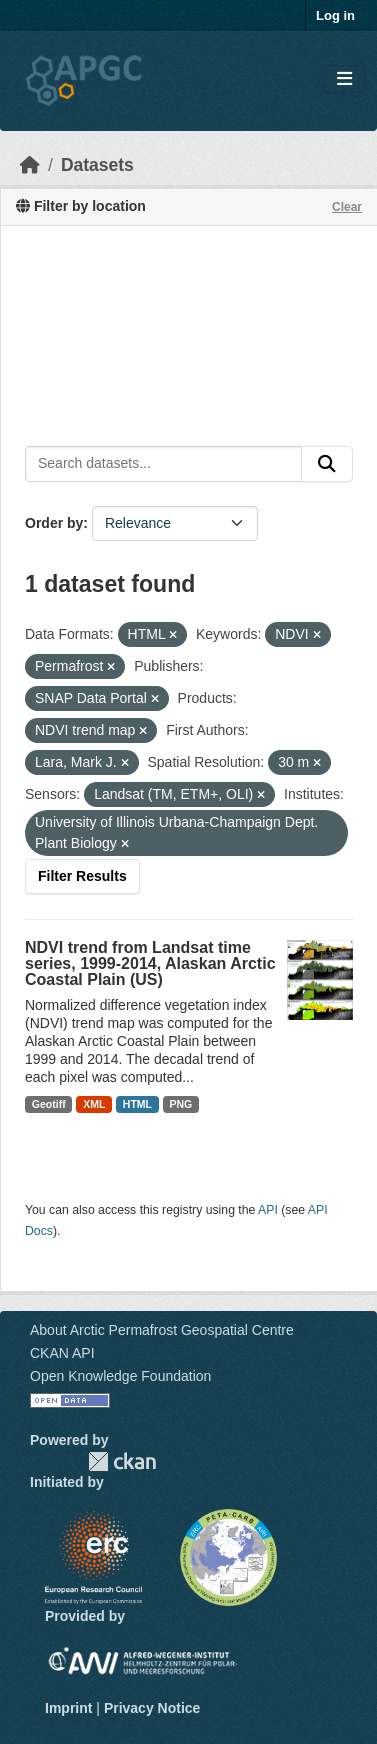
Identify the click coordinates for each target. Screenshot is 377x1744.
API (268, 1210)
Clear (347, 207)
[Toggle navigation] (344, 79)
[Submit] (327, 464)
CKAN (122, 1461)
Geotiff (49, 1104)
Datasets (97, 165)
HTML (137, 1104)
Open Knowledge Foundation (120, 1376)
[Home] (30, 165)
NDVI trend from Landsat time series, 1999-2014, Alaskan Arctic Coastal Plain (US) (150, 963)
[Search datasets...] (163, 464)
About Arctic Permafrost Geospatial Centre (162, 1330)
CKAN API (62, 1353)
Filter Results (82, 876)
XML (94, 1104)
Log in (335, 15)
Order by (54, 523)
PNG (181, 1104)
